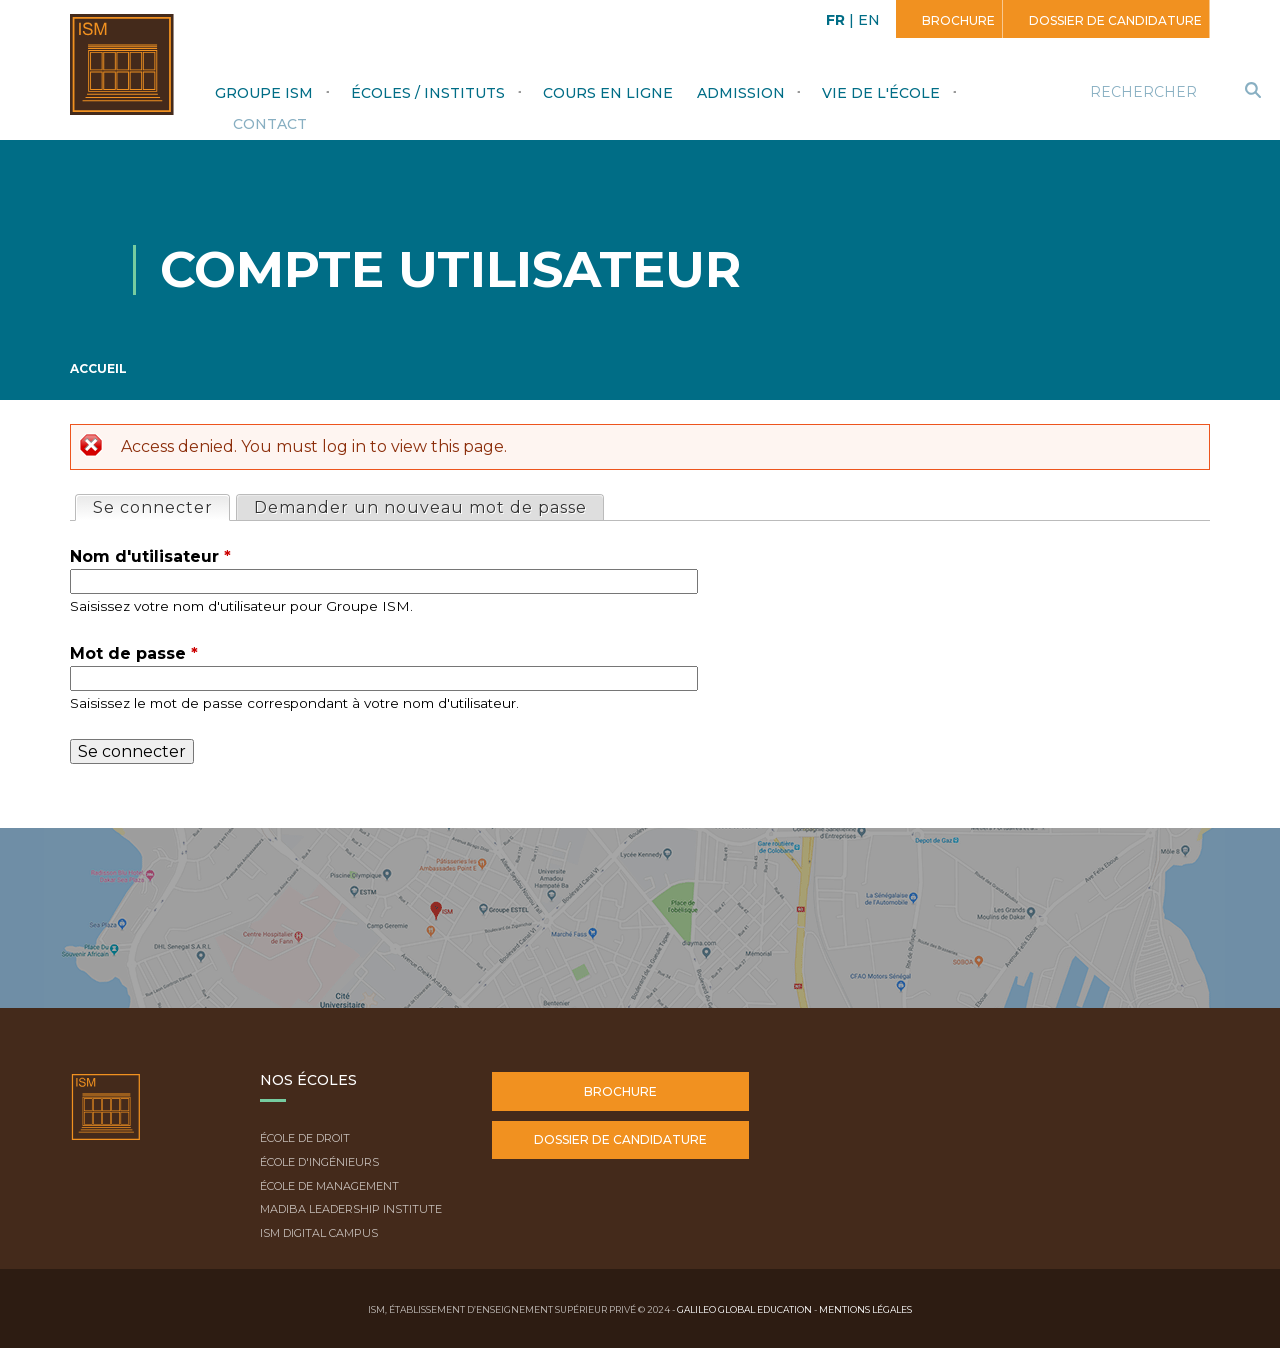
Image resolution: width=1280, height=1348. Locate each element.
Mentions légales (865, 1309)
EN (869, 20)
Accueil (98, 368)
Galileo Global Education (744, 1309)
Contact (270, 124)
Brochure (957, 20)
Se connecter (161, 506)
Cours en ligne (608, 93)
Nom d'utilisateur (150, 556)
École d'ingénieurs (319, 1162)
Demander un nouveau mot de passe (420, 507)
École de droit (305, 1138)
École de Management (329, 1186)
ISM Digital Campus (319, 1233)
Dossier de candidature (1114, 20)
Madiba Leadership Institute (351, 1209)
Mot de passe (134, 653)
